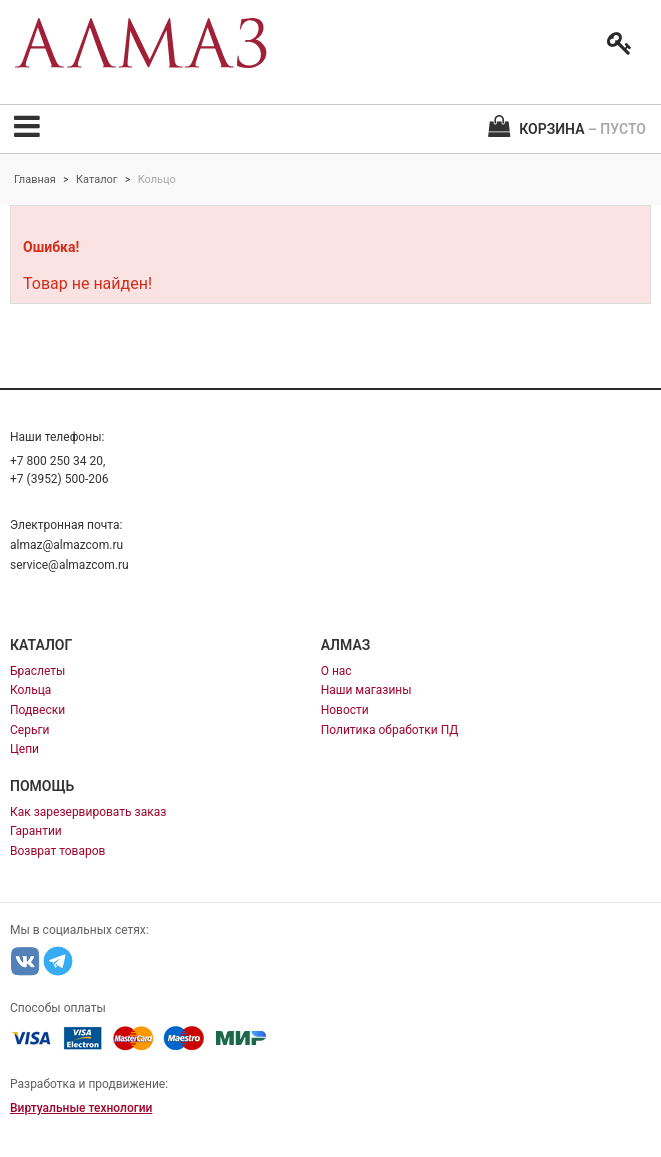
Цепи (24, 749)
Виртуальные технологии (81, 1108)
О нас (336, 671)
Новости (345, 710)
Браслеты (37, 671)
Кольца (30, 690)
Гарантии (36, 831)
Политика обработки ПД (390, 730)
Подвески (37, 710)
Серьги (29, 730)
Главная (35, 179)
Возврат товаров (57, 851)
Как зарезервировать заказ (88, 812)
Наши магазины (366, 690)
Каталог (96, 179)
